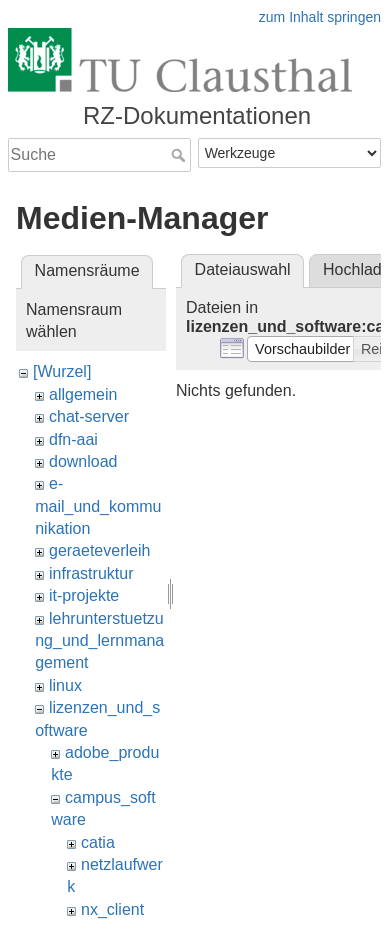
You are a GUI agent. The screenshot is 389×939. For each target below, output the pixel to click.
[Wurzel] (62, 371)
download (83, 461)
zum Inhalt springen (320, 17)
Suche (180, 155)
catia (98, 842)
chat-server (89, 416)
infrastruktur (91, 573)
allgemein (83, 394)
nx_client (112, 909)
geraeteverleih (99, 550)
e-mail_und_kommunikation (98, 506)
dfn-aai (73, 439)
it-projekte (84, 595)
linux (65, 685)
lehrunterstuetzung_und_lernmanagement (99, 641)
